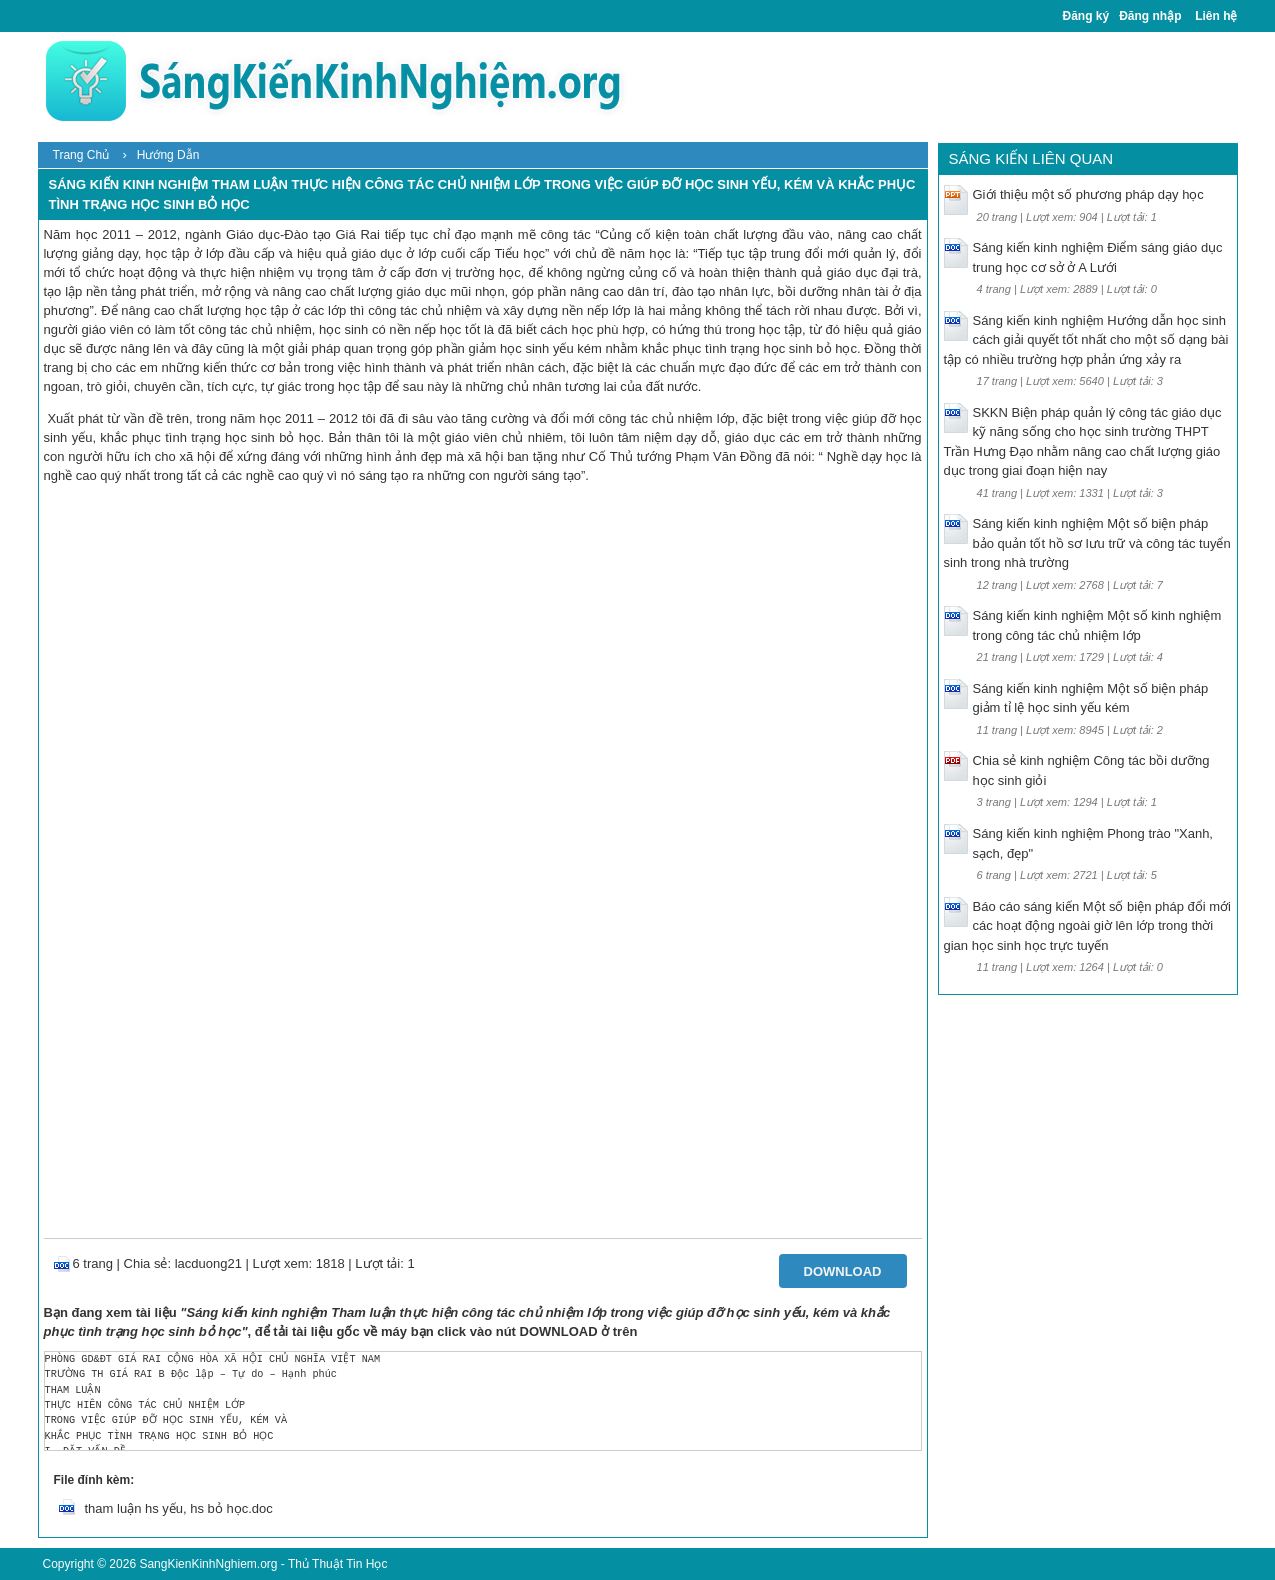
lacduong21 (208, 1263)
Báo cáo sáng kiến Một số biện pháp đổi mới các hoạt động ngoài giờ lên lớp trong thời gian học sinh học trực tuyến (1087, 926)
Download (843, 1271)
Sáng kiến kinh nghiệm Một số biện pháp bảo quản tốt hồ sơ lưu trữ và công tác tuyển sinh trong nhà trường (1087, 543)
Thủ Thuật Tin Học (337, 1564)
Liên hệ (1216, 16)
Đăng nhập (1150, 16)
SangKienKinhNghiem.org (208, 1564)
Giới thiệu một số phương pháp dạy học (1088, 194)
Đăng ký (1086, 16)
